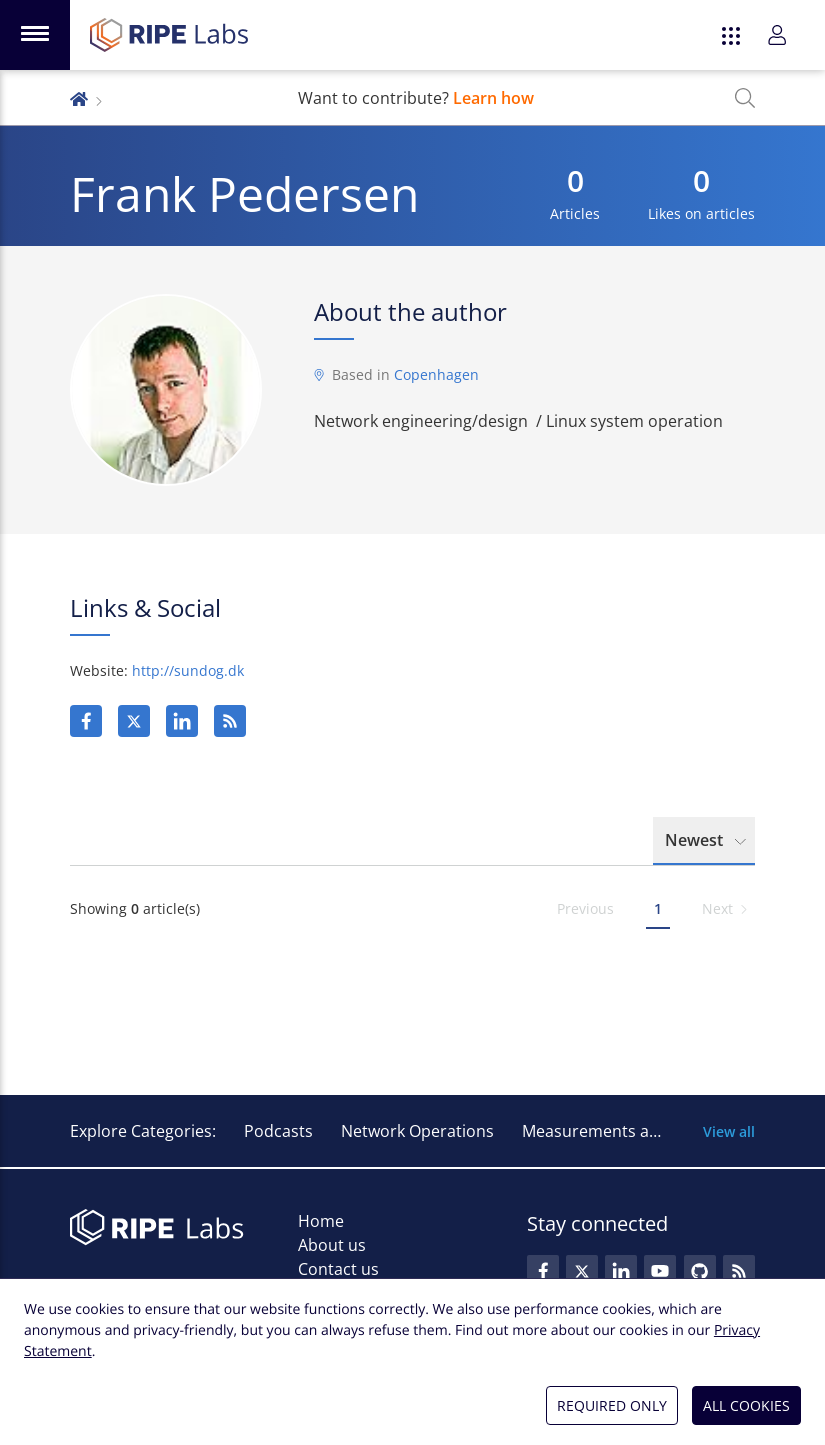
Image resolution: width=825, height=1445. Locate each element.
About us (332, 1245)
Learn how (493, 98)
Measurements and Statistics (631, 1131)
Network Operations (417, 1131)
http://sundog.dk (188, 670)
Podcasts (278, 1131)
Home (321, 1221)
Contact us (338, 1269)
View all (729, 1131)
